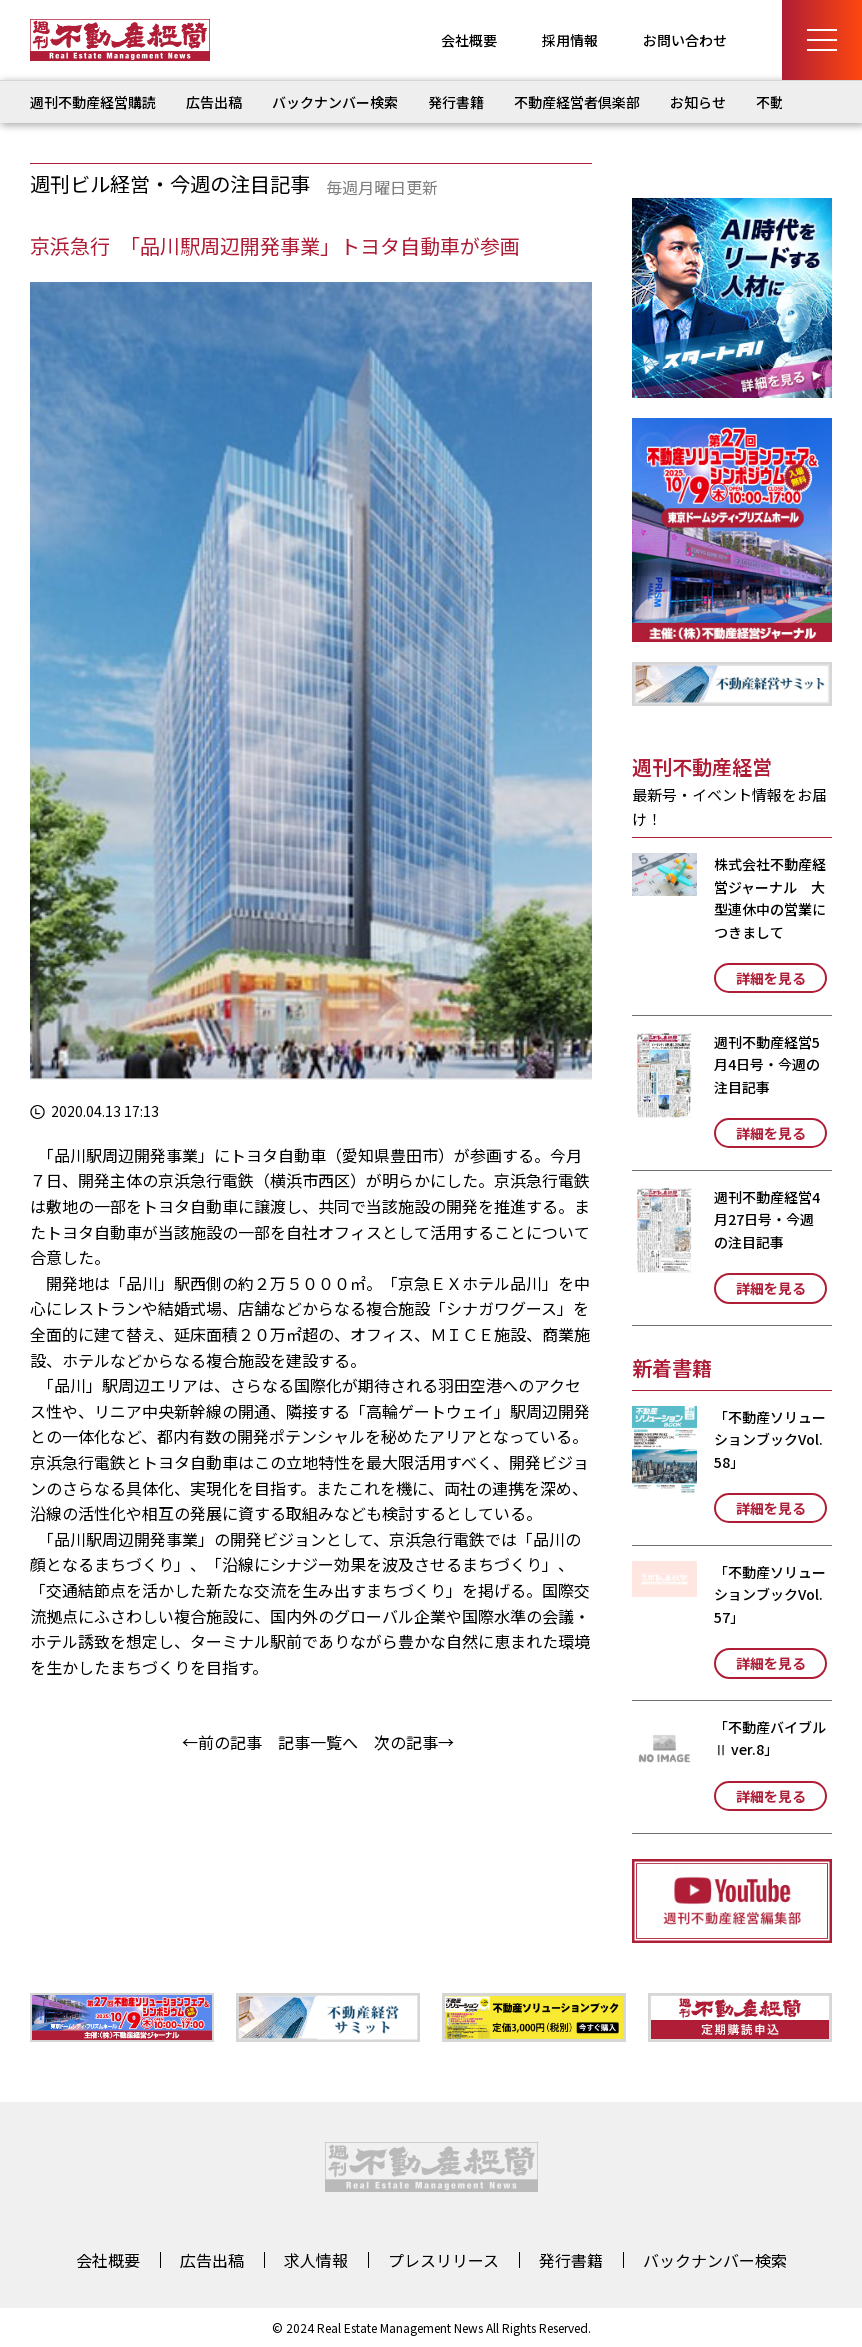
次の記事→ (414, 1742)
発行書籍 (456, 102)
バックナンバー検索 (335, 102)
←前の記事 (222, 1742)
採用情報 (570, 40)
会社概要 (469, 40)
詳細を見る (771, 978)
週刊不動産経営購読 (93, 102)
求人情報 (316, 2260)
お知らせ (698, 102)
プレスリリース (443, 2260)
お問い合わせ (685, 40)
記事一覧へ (318, 1742)
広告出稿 (214, 102)
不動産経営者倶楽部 (577, 102)
